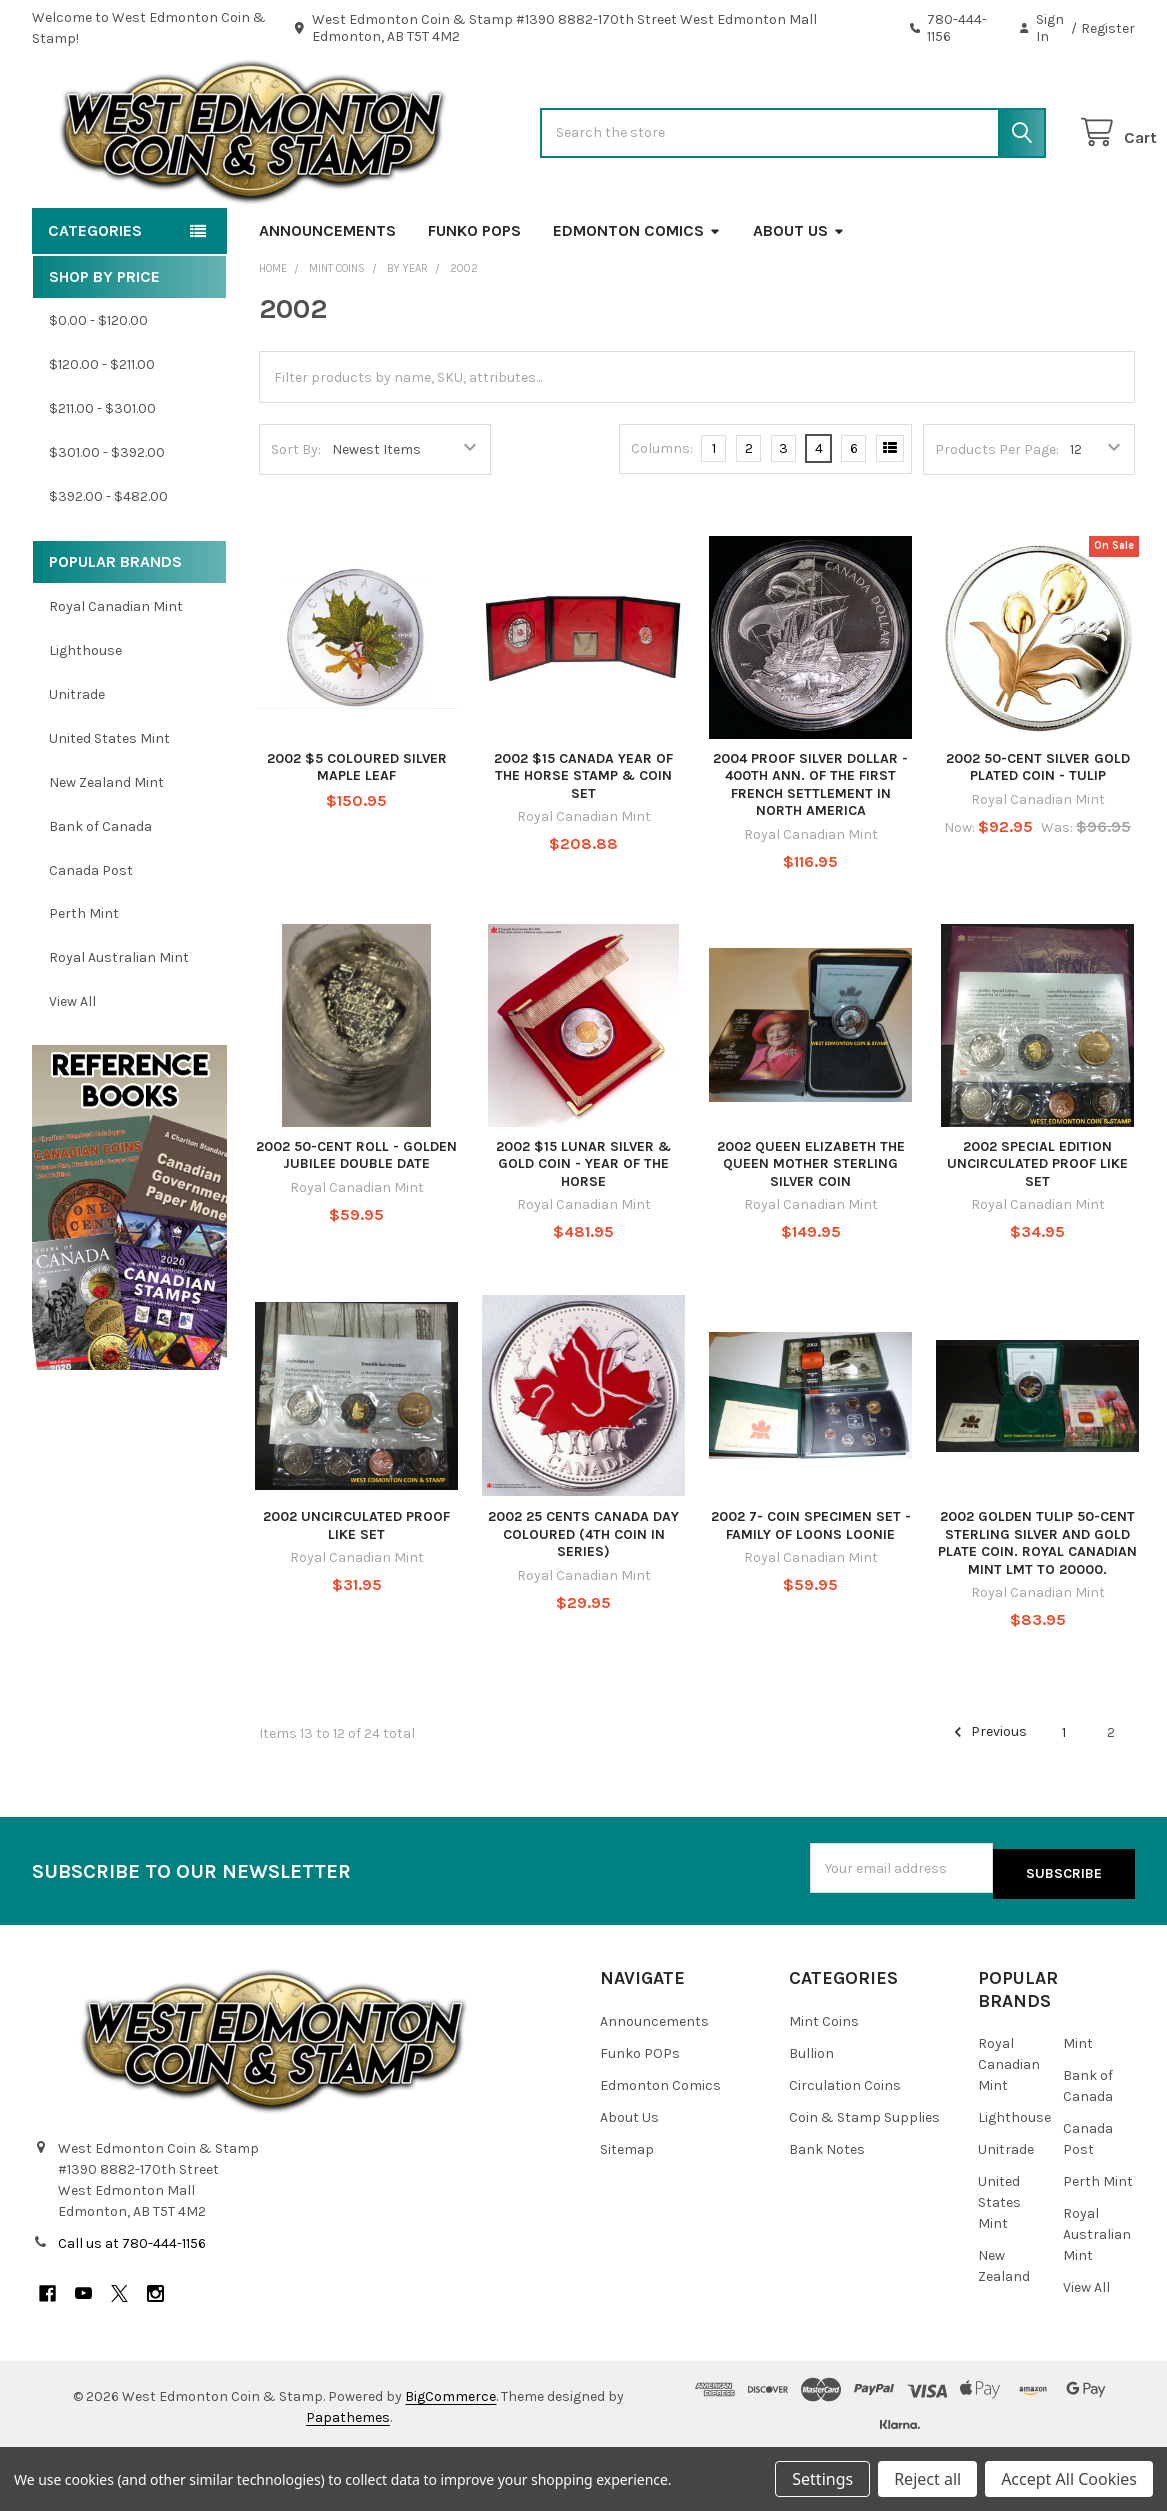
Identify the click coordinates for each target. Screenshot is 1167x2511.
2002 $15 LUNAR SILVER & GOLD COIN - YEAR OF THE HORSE (583, 1228)
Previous (987, 1796)
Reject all (927, 2479)
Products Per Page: (997, 513)
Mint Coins (824, 2079)
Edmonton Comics (637, 294)
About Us (799, 294)
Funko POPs (474, 294)
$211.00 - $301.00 (102, 472)
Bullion (811, 2111)
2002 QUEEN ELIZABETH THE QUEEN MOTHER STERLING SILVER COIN (811, 1228)
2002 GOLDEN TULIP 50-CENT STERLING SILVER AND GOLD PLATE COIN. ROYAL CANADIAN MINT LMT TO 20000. (1037, 1607)
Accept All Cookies (1069, 2479)
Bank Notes (827, 2207)
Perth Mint (84, 977)
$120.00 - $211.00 (102, 428)
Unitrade (77, 758)
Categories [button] (95, 294)
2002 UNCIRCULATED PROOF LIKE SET (356, 1589)
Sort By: (296, 513)
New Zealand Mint (106, 846)
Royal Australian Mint (119, 1021)
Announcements (327, 294)
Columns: (662, 512)
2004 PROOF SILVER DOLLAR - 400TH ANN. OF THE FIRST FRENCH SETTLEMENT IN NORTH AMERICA (810, 849)
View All (72, 1065)
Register (1108, 28)
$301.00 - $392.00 (107, 516)
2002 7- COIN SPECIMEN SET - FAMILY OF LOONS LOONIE (811, 1589)
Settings (822, 2479)
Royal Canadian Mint (116, 670)
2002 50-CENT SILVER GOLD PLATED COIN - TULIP (1038, 831)
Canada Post (91, 933)
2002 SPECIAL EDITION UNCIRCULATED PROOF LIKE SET (1037, 1228)
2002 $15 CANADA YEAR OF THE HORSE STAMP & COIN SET (583, 840)
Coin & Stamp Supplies (864, 2175)
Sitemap (627, 2207)
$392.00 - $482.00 (108, 560)
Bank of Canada (100, 890)
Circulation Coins (845, 2143)
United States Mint (109, 802)
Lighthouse (85, 714)
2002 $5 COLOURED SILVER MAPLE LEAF (357, 831)
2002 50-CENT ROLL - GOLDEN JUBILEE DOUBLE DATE (356, 1219)
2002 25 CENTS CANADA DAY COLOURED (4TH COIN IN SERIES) (583, 1598)
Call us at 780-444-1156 (132, 2301)
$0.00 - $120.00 (98, 384)
